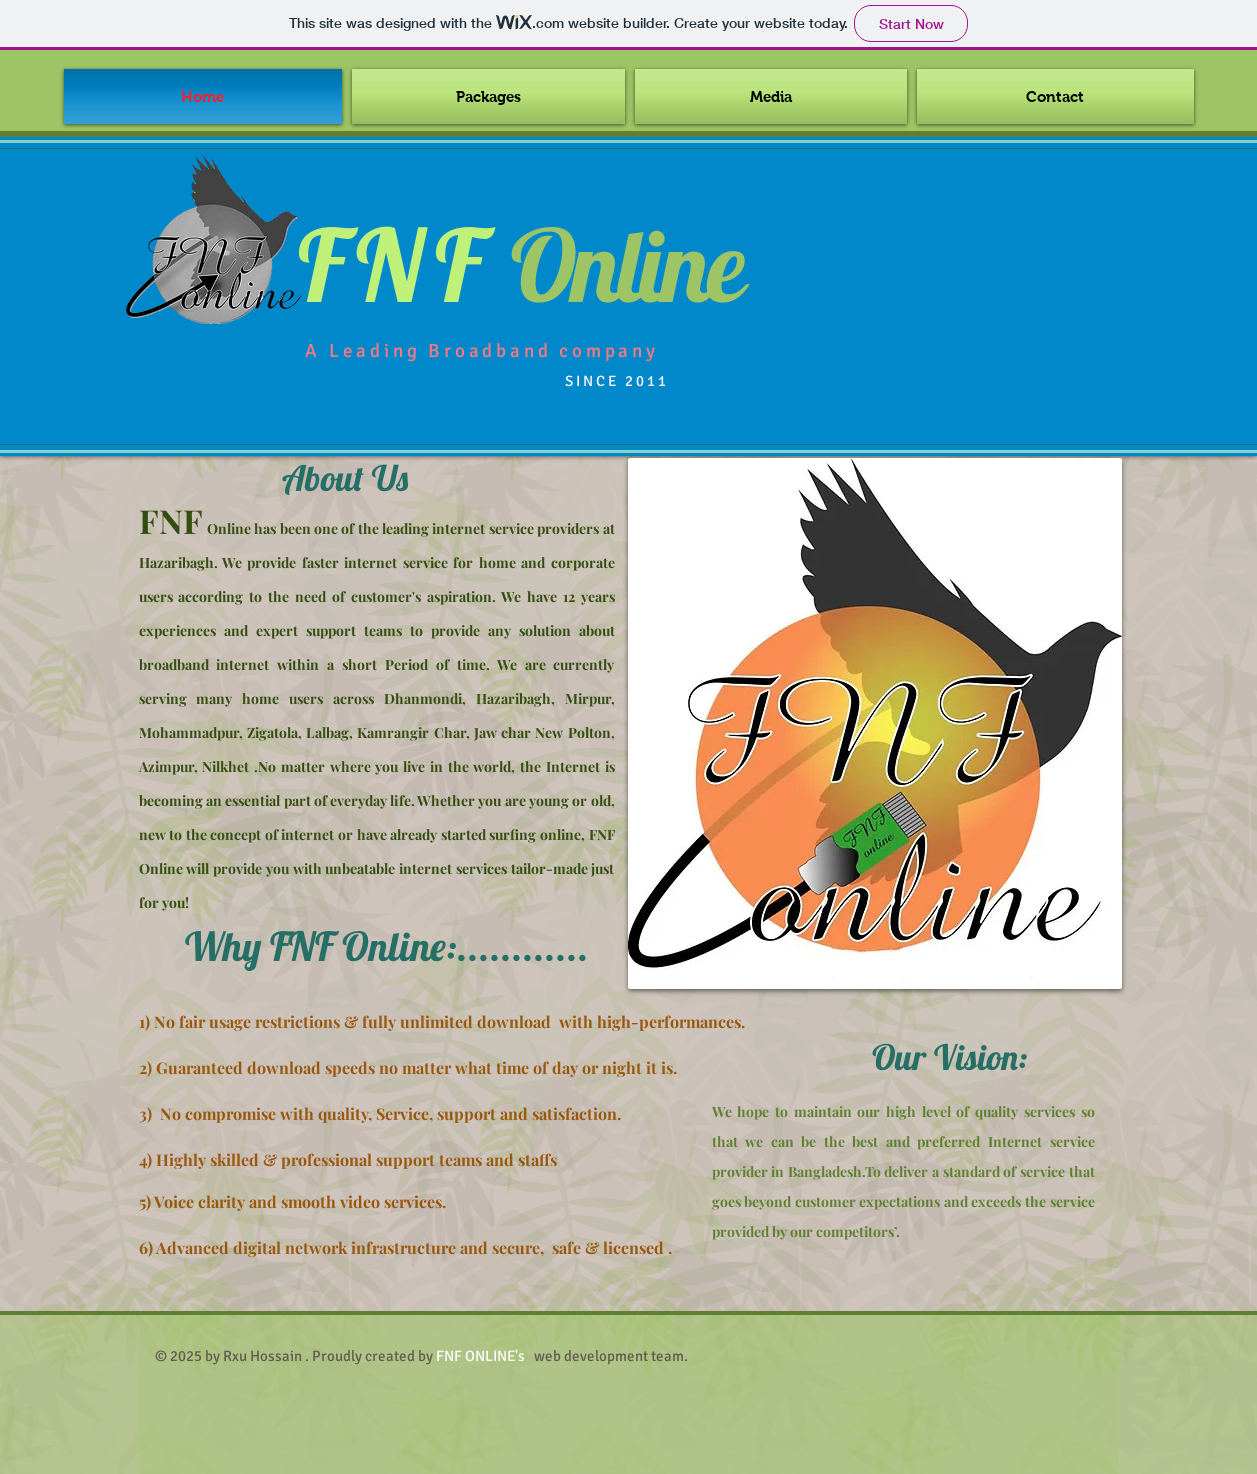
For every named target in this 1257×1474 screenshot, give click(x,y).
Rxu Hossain (262, 1356)
